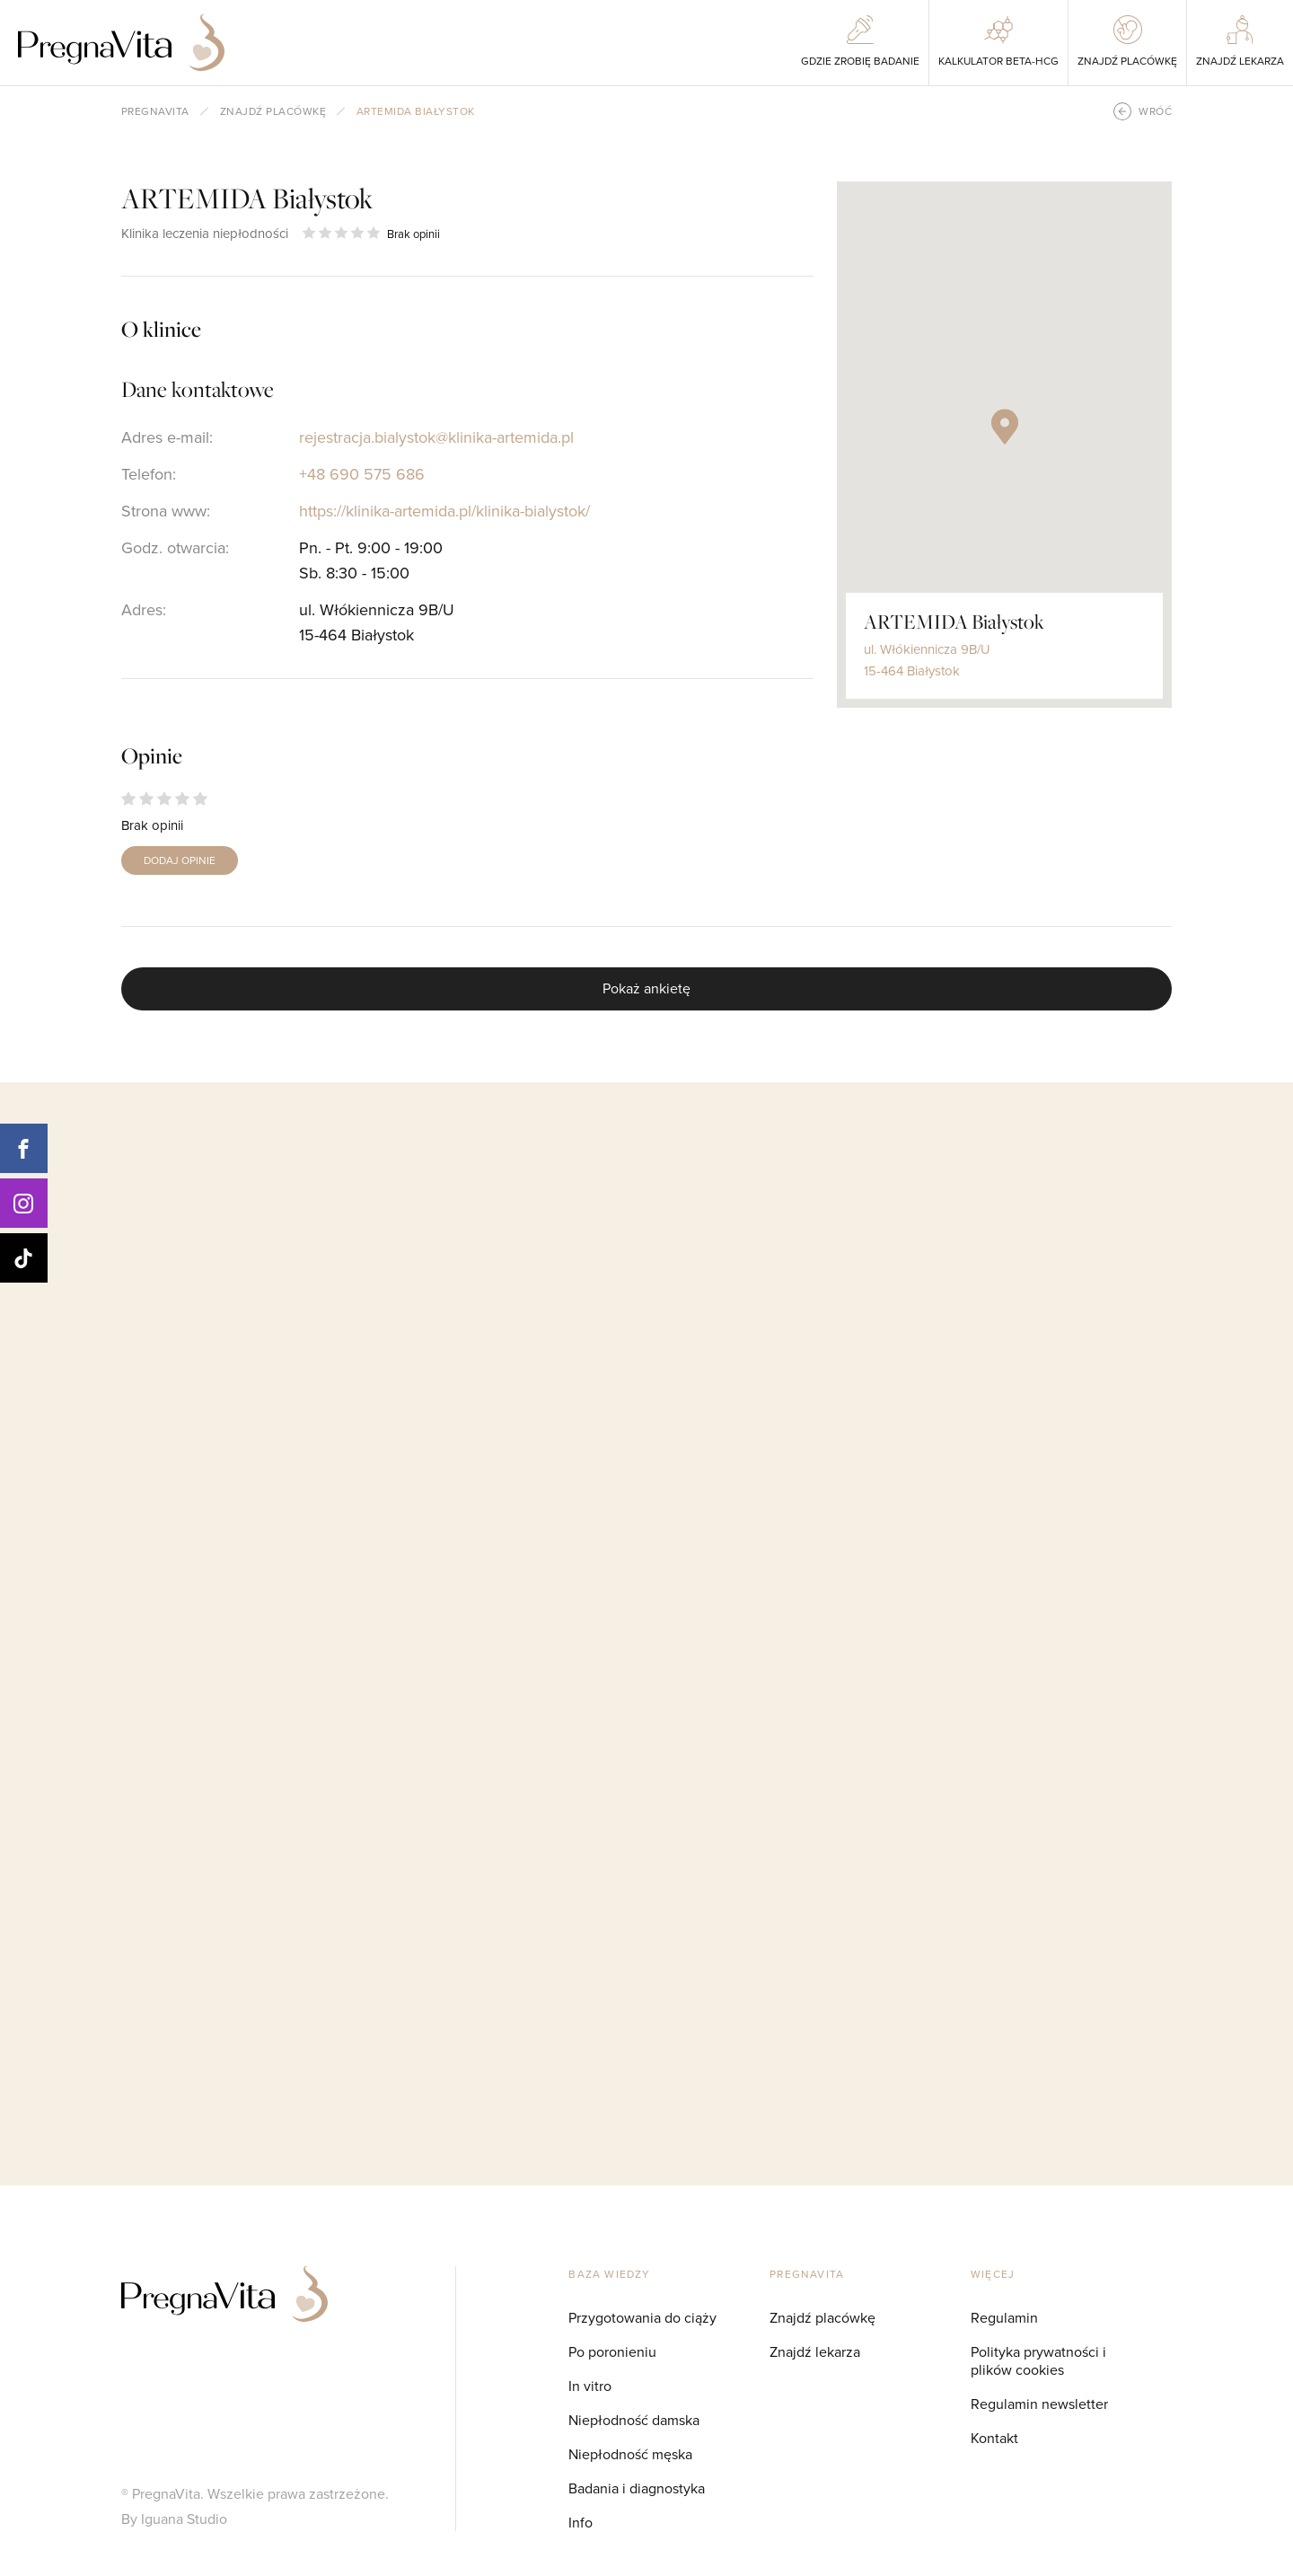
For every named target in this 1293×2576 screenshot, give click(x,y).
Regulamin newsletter (1039, 2403)
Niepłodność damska (633, 2420)
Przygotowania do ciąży (642, 2317)
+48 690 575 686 (362, 474)
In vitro (589, 2385)
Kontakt (994, 2438)
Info (580, 2522)
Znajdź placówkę (273, 111)
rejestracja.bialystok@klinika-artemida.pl (436, 437)
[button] (1004, 427)
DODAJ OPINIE (180, 860)
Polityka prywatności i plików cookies (1038, 2360)
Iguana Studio (184, 2518)
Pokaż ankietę (646, 988)
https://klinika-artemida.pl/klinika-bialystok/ (444, 510)
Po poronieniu (612, 2351)
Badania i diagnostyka (636, 2488)
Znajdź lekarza (815, 2351)
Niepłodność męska (630, 2454)
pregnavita (155, 111)
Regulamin (1004, 2317)
